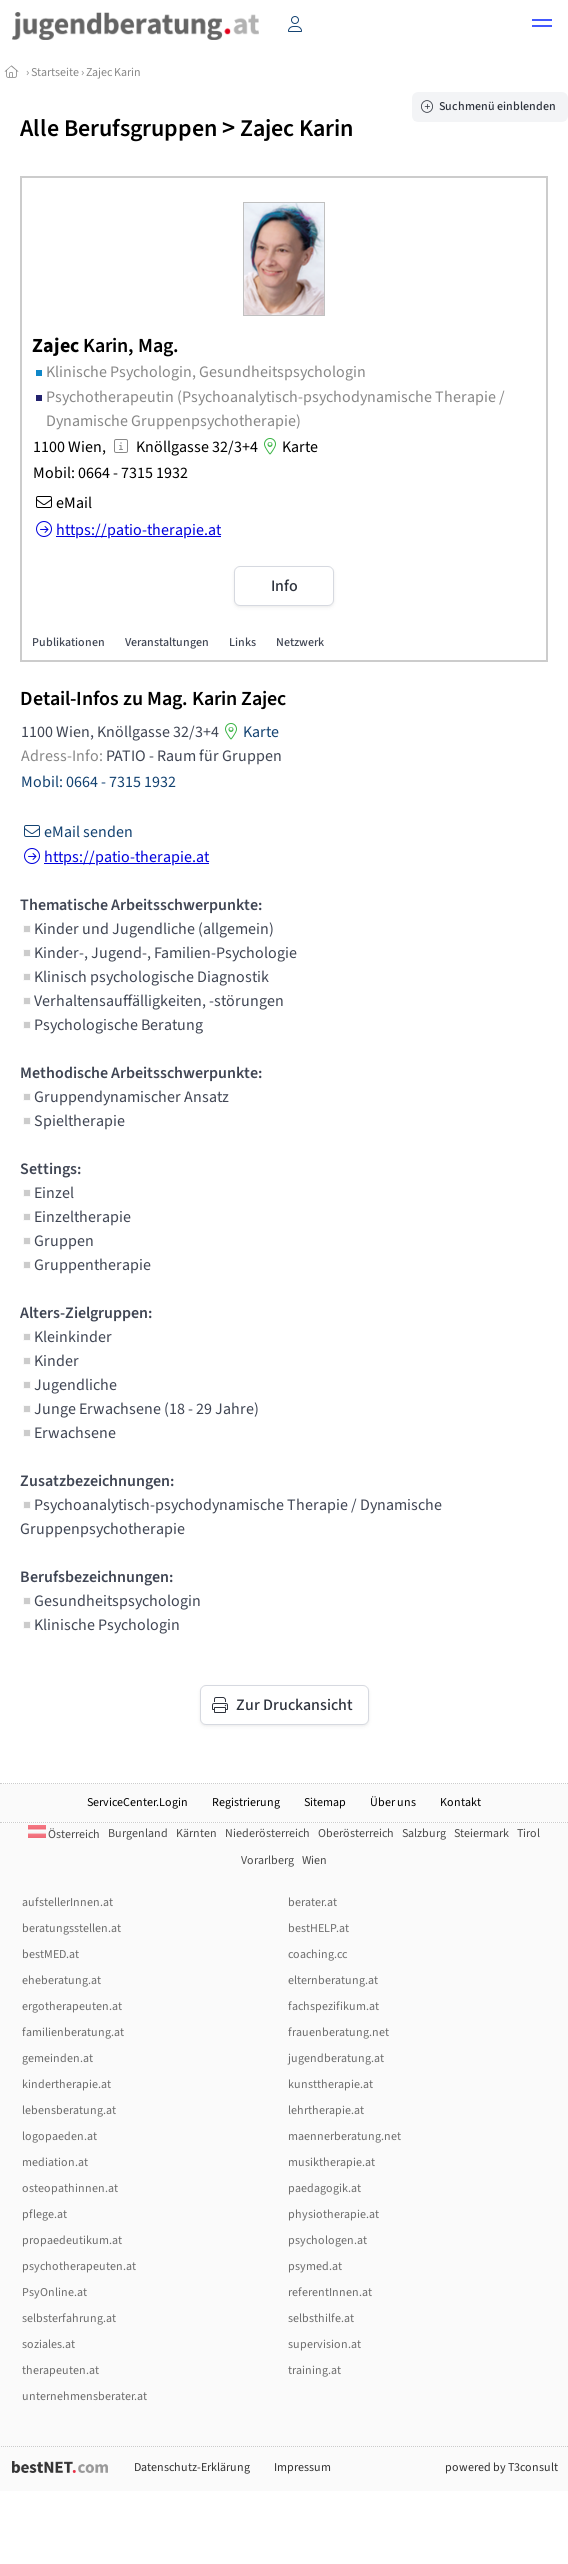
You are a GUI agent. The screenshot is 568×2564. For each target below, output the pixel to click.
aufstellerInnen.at (67, 1902)
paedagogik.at (324, 2188)
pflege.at (44, 2214)
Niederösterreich (267, 1833)
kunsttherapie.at (330, 2084)
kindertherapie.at (66, 2084)
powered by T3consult (501, 2467)
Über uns (393, 1802)
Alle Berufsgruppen (118, 128)
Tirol (528, 1833)
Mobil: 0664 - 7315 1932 (110, 473)
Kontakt (460, 1802)
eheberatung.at (61, 1980)
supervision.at (324, 2344)
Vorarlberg (267, 1860)
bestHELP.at (318, 1928)
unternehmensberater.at (84, 2396)
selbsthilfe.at (321, 2318)
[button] (542, 26)
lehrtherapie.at (326, 2110)
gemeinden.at (57, 2058)
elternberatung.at (333, 1980)
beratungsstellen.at (71, 1928)
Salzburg (424, 1833)
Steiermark (481, 1833)
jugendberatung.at (336, 2058)
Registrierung (246, 1802)
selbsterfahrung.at (69, 2318)
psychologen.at (327, 2240)
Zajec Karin (113, 72)
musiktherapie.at (331, 2162)
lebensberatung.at (69, 2110)
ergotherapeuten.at (72, 2006)
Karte (288, 447)
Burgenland (138, 1833)
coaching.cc (317, 1954)
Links (242, 642)
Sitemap (325, 1802)
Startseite (55, 72)
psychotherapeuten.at (79, 2266)
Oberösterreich (356, 1833)
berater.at (312, 1902)
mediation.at (55, 2162)
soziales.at (48, 2344)
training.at (314, 2370)
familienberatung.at (73, 2032)
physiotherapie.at (333, 2214)
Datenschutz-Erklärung (192, 2467)
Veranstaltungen (167, 642)
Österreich (64, 1834)
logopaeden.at (59, 2136)
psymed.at (315, 2266)
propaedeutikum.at (72, 2240)
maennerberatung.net (344, 2136)
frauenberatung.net (338, 2032)
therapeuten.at (60, 2370)
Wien (314, 1860)
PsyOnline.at (54, 2292)
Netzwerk (300, 642)
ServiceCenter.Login (137, 1802)
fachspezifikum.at (333, 2006)
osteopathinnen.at (70, 2188)
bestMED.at (50, 1954)
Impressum (302, 2467)
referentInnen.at (330, 2292)
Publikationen (68, 642)
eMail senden (76, 832)
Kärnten (196, 1833)
